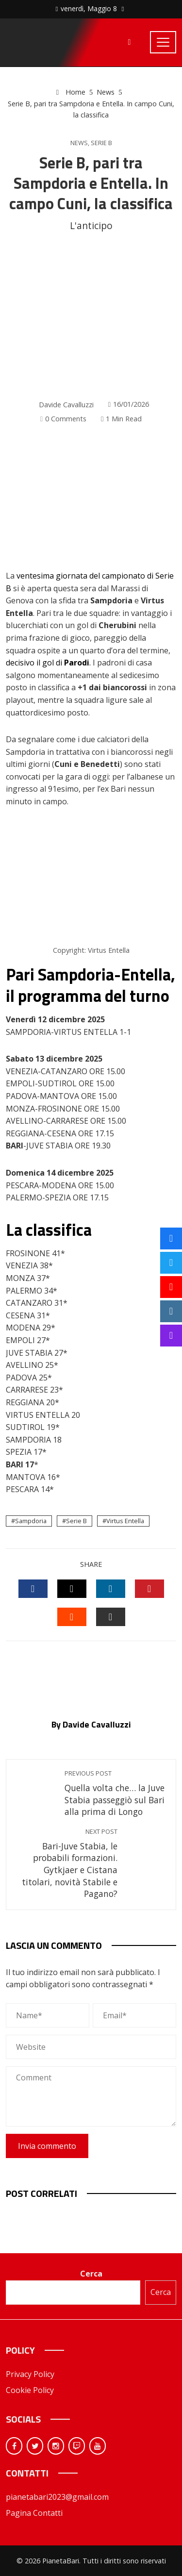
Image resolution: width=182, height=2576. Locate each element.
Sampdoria (31, 1520)
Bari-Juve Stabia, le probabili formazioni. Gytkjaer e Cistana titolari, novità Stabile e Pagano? (66, 1863)
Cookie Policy (30, 2390)
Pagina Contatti (34, 2513)
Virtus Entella (125, 1520)
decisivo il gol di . (48, 662)
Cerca (91, 2273)
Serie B (101, 143)
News (79, 143)
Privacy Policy (30, 2374)
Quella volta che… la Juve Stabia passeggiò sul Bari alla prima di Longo (115, 1793)
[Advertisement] (91, 316)
